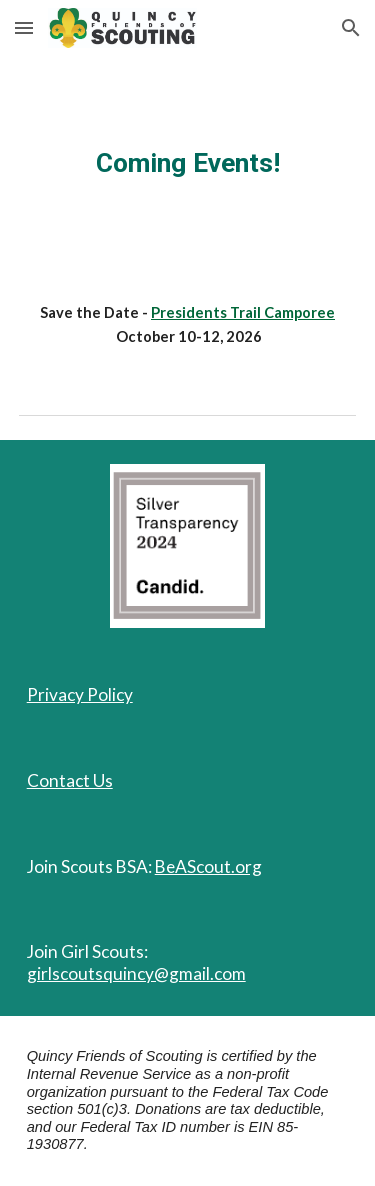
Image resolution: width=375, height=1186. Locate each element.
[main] (188, 162)
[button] (24, 27)
